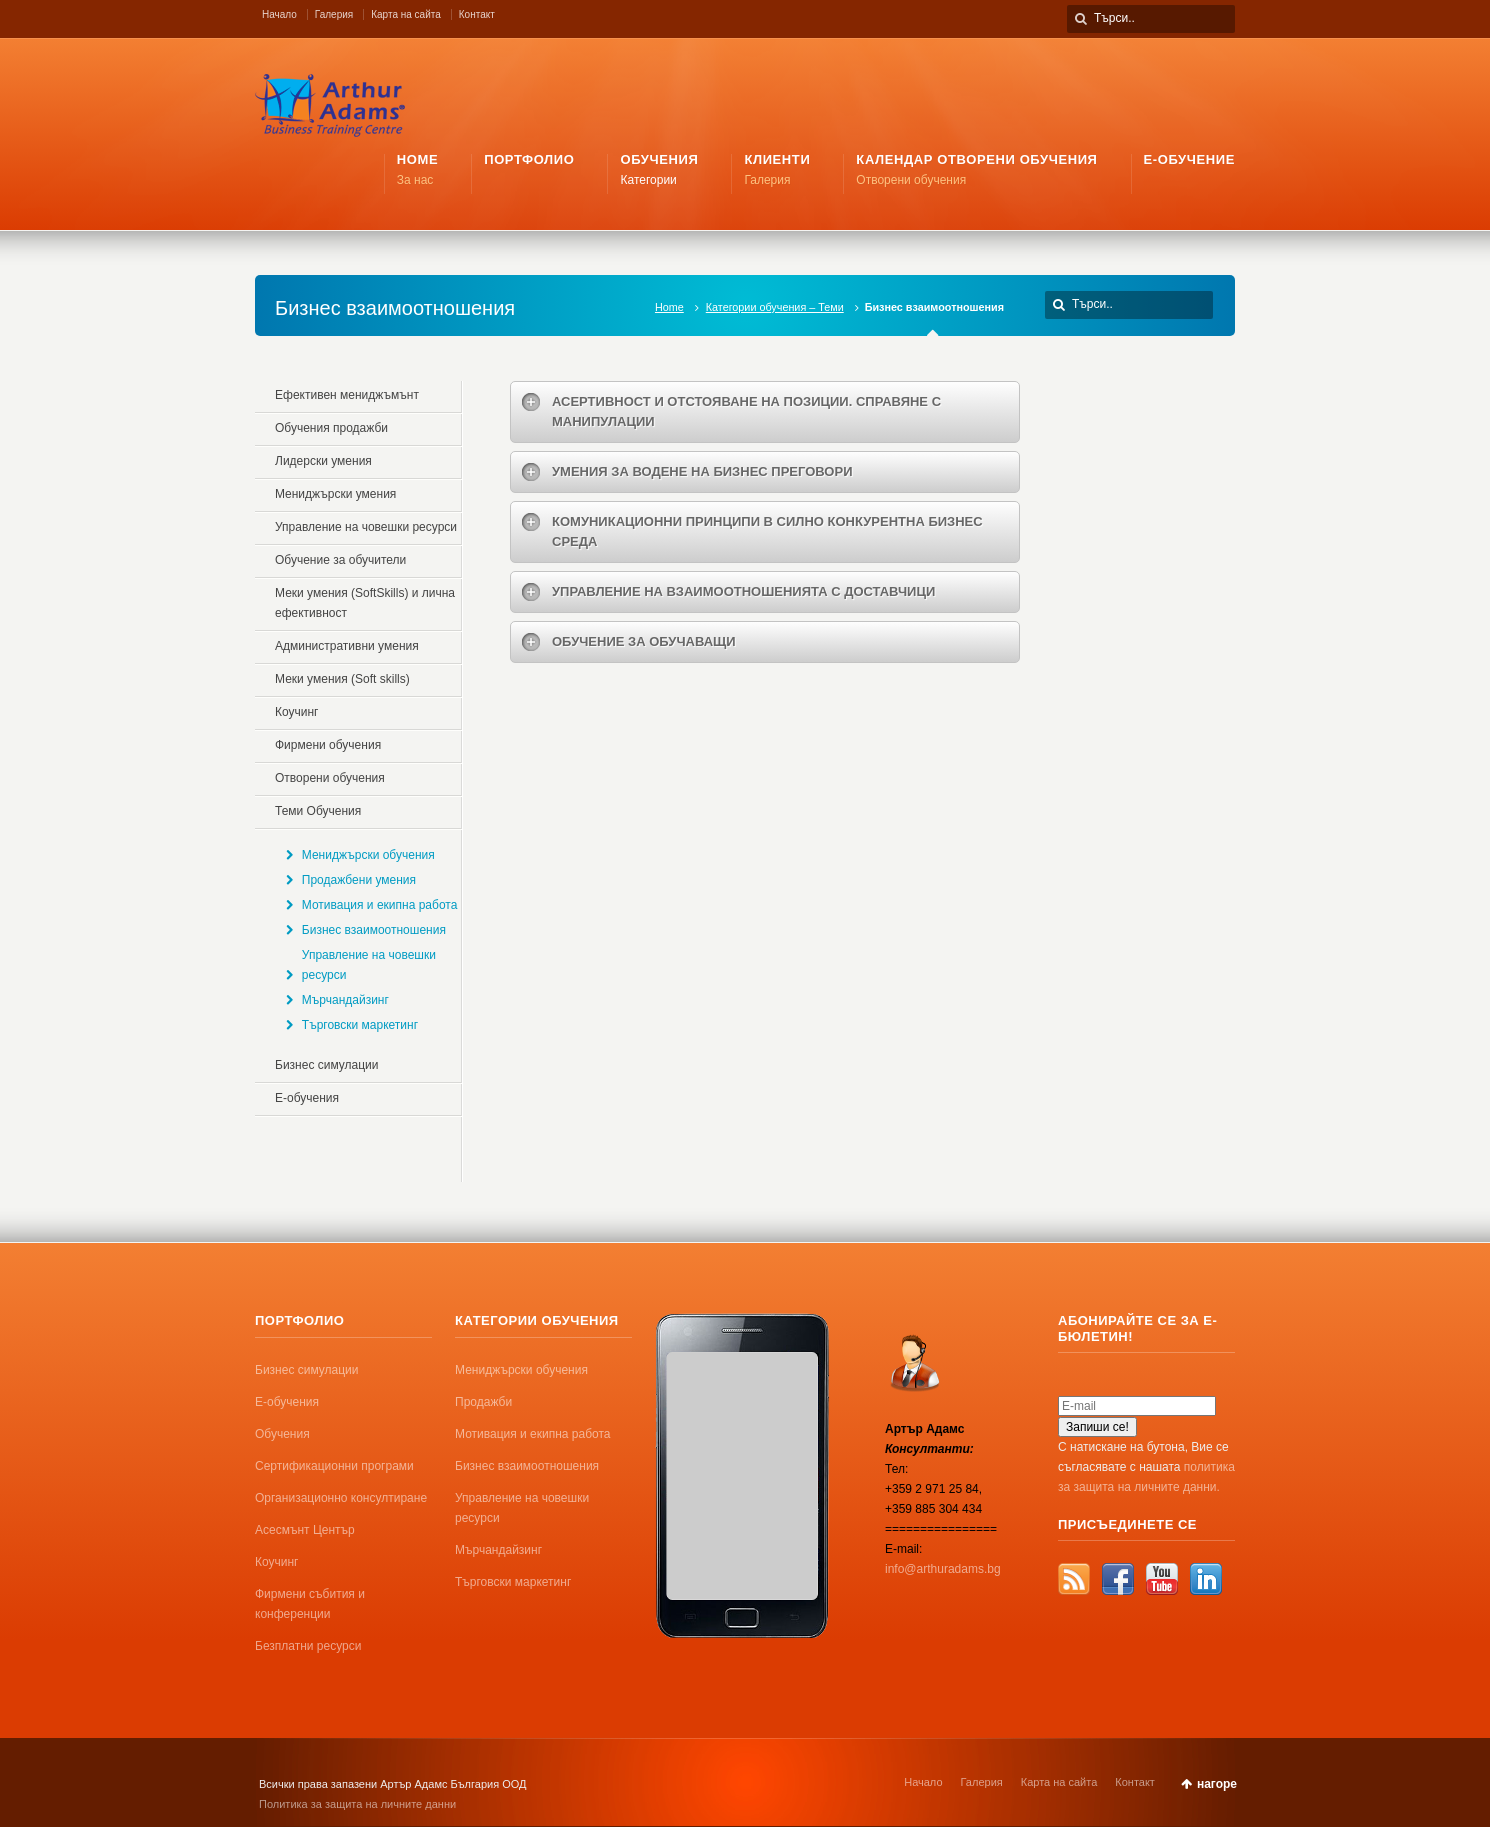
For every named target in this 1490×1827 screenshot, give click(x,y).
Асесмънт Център (305, 1530)
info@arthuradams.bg (943, 1569)
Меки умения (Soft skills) (342, 679)
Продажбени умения (359, 880)
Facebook (1118, 1579)
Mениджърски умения (335, 494)
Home (669, 307)
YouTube (1162, 1579)
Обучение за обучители (340, 560)
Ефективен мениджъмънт (347, 395)
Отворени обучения (330, 778)
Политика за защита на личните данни (357, 1804)
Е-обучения (307, 1098)
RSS (1074, 1579)
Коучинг (297, 712)
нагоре (1217, 1784)
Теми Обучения (318, 811)
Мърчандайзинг (345, 1000)
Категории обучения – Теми (775, 307)
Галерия (334, 14)
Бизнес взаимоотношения (374, 930)
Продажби (483, 1402)
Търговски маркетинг (360, 1025)
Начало (279, 14)
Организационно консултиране (341, 1498)
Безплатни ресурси (308, 1646)
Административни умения (347, 646)
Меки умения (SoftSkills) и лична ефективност (365, 603)
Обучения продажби (331, 428)
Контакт (477, 14)
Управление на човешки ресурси (366, 527)
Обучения (282, 1434)
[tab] (765, 412)
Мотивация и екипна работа (380, 905)
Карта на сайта (406, 14)
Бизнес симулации (327, 1065)
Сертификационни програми (334, 1466)
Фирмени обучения (328, 745)
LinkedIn (1206, 1579)
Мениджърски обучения (368, 855)
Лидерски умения (323, 461)
